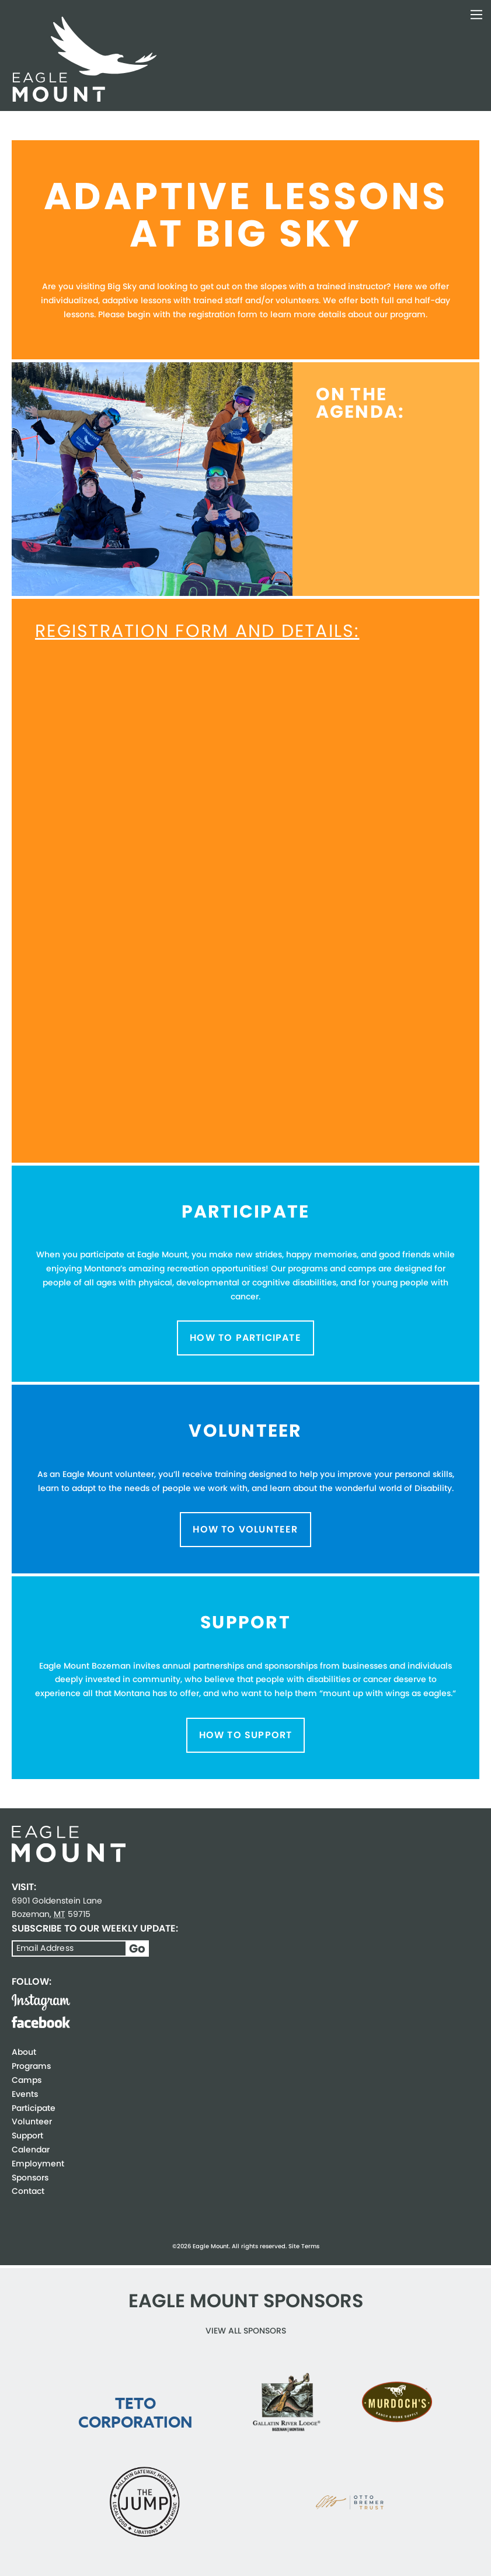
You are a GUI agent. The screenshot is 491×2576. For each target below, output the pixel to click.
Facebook (41, 2022)
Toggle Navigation (476, 14)
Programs (31, 2066)
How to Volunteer (245, 1529)
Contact (28, 2191)
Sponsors (30, 2177)
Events (25, 2094)
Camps (26, 2080)
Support (27, 2135)
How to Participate (245, 1337)
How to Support (245, 1735)
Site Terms (303, 2246)
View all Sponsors (246, 2330)
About (24, 2052)
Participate (33, 2108)
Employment (38, 2163)
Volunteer (32, 2121)
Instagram (41, 2002)
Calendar (31, 2149)
